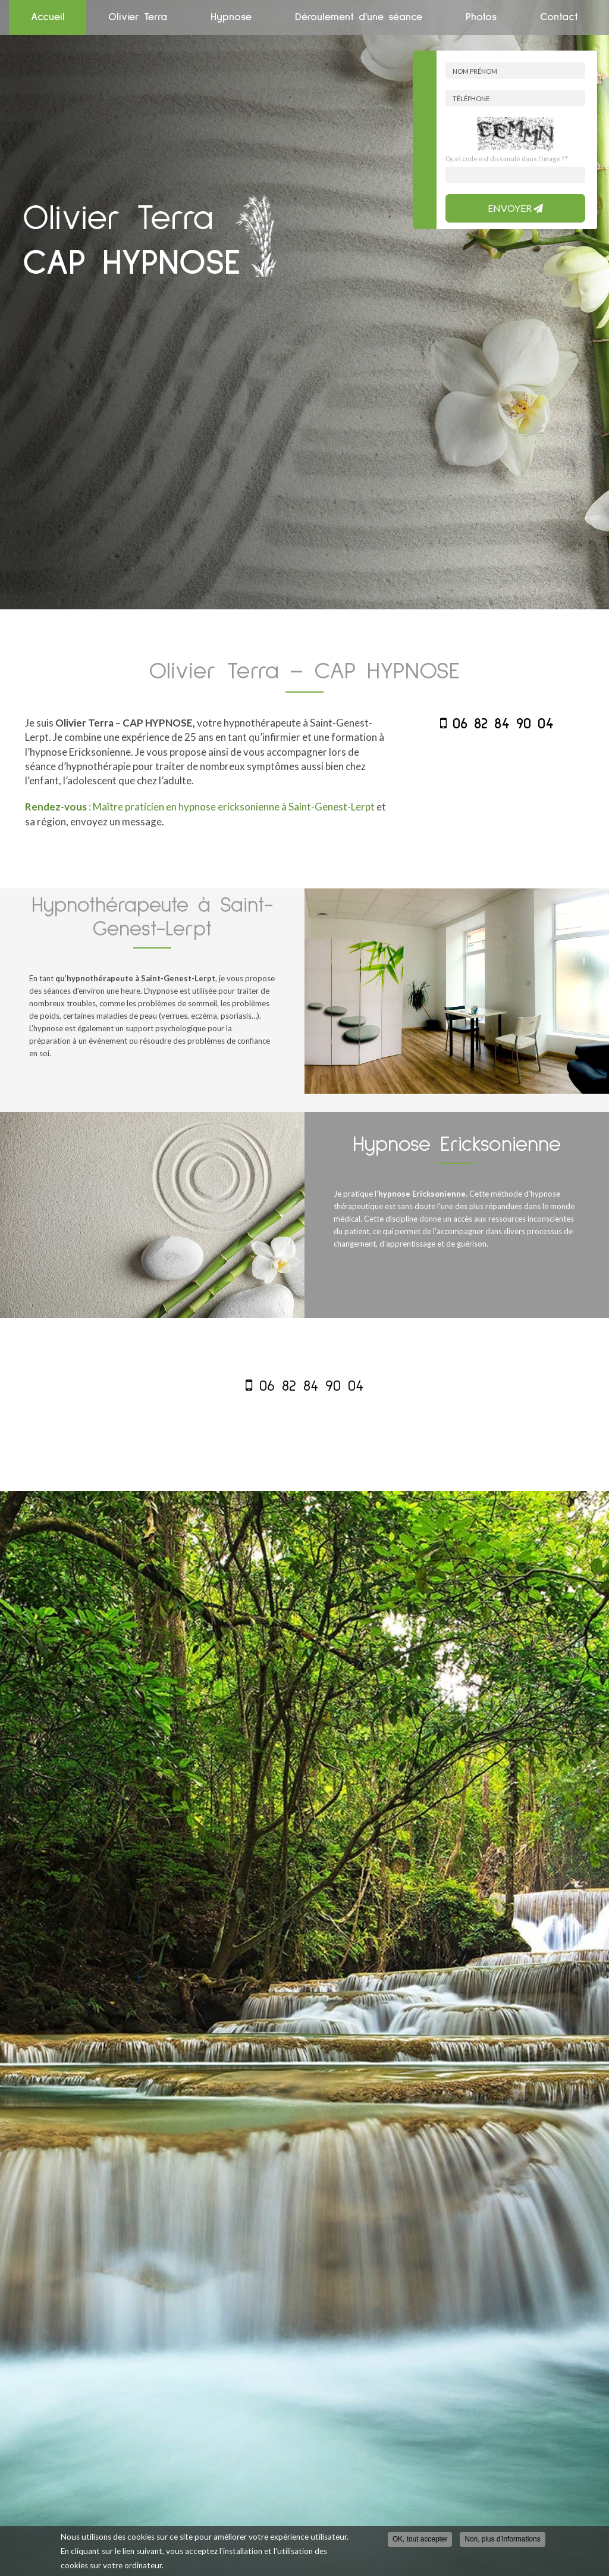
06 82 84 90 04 (503, 723)
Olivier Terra (137, 17)
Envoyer (515, 208)
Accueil (48, 17)
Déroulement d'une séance (358, 17)
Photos (481, 17)
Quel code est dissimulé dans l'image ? (506, 158)
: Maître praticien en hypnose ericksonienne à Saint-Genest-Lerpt (200, 806)
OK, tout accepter (420, 2539)
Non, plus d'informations (502, 2539)
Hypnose (231, 17)
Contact (559, 17)
